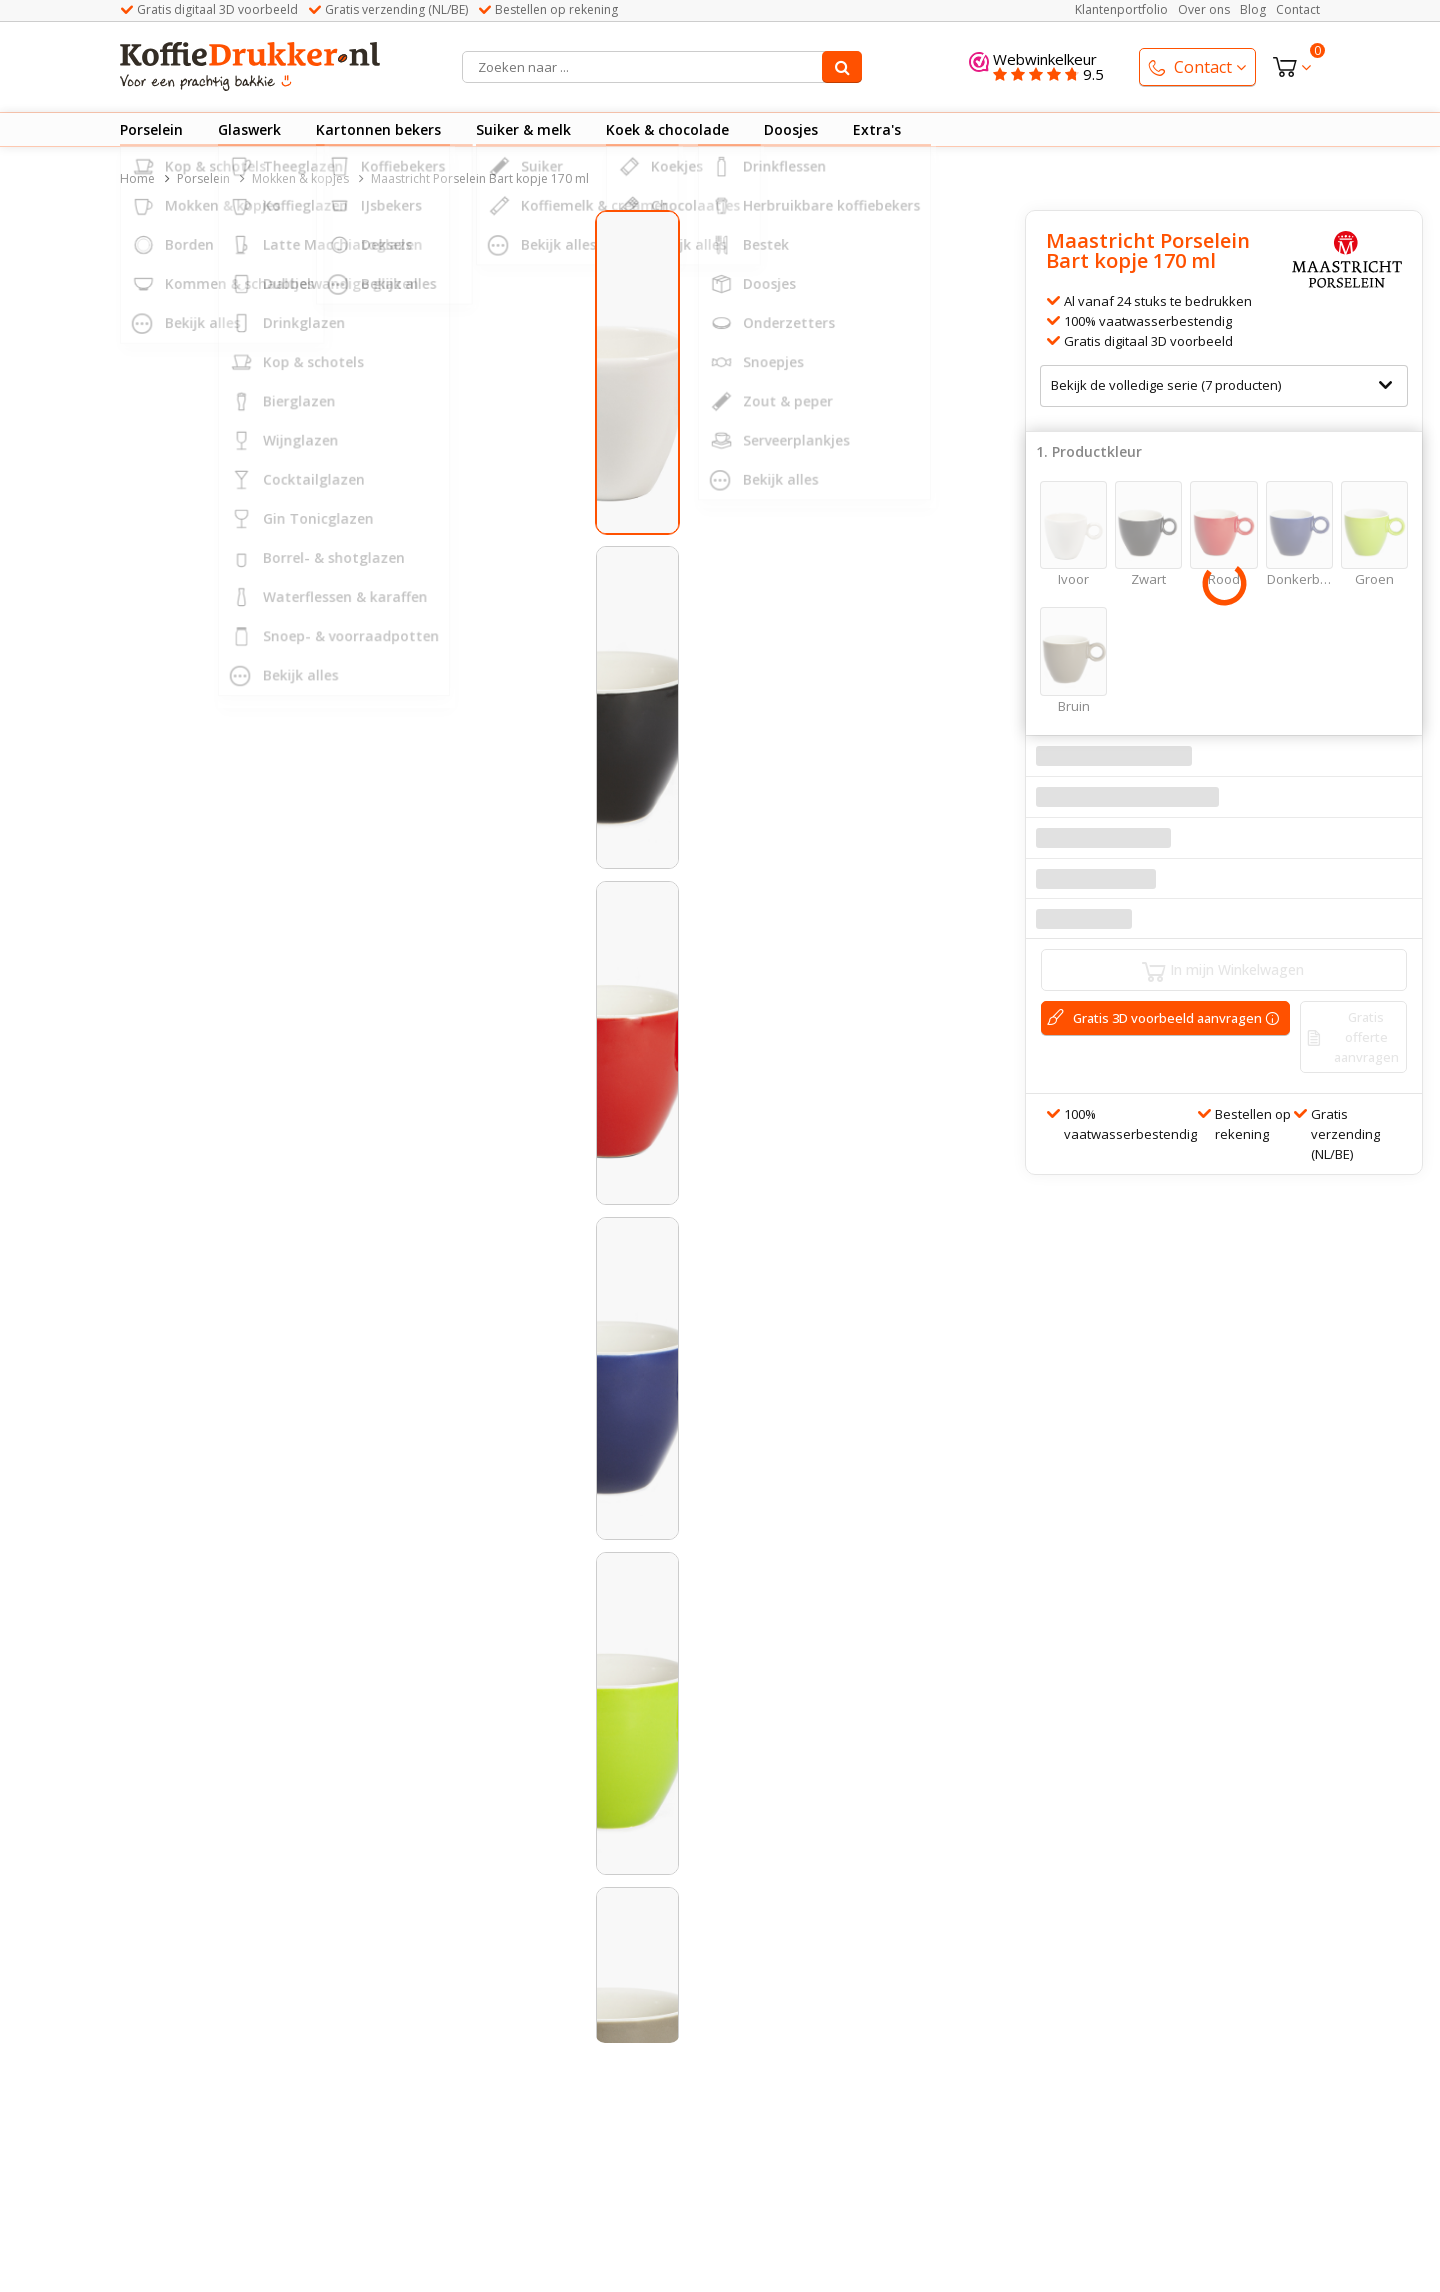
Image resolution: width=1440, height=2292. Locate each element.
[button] (230, 1146)
